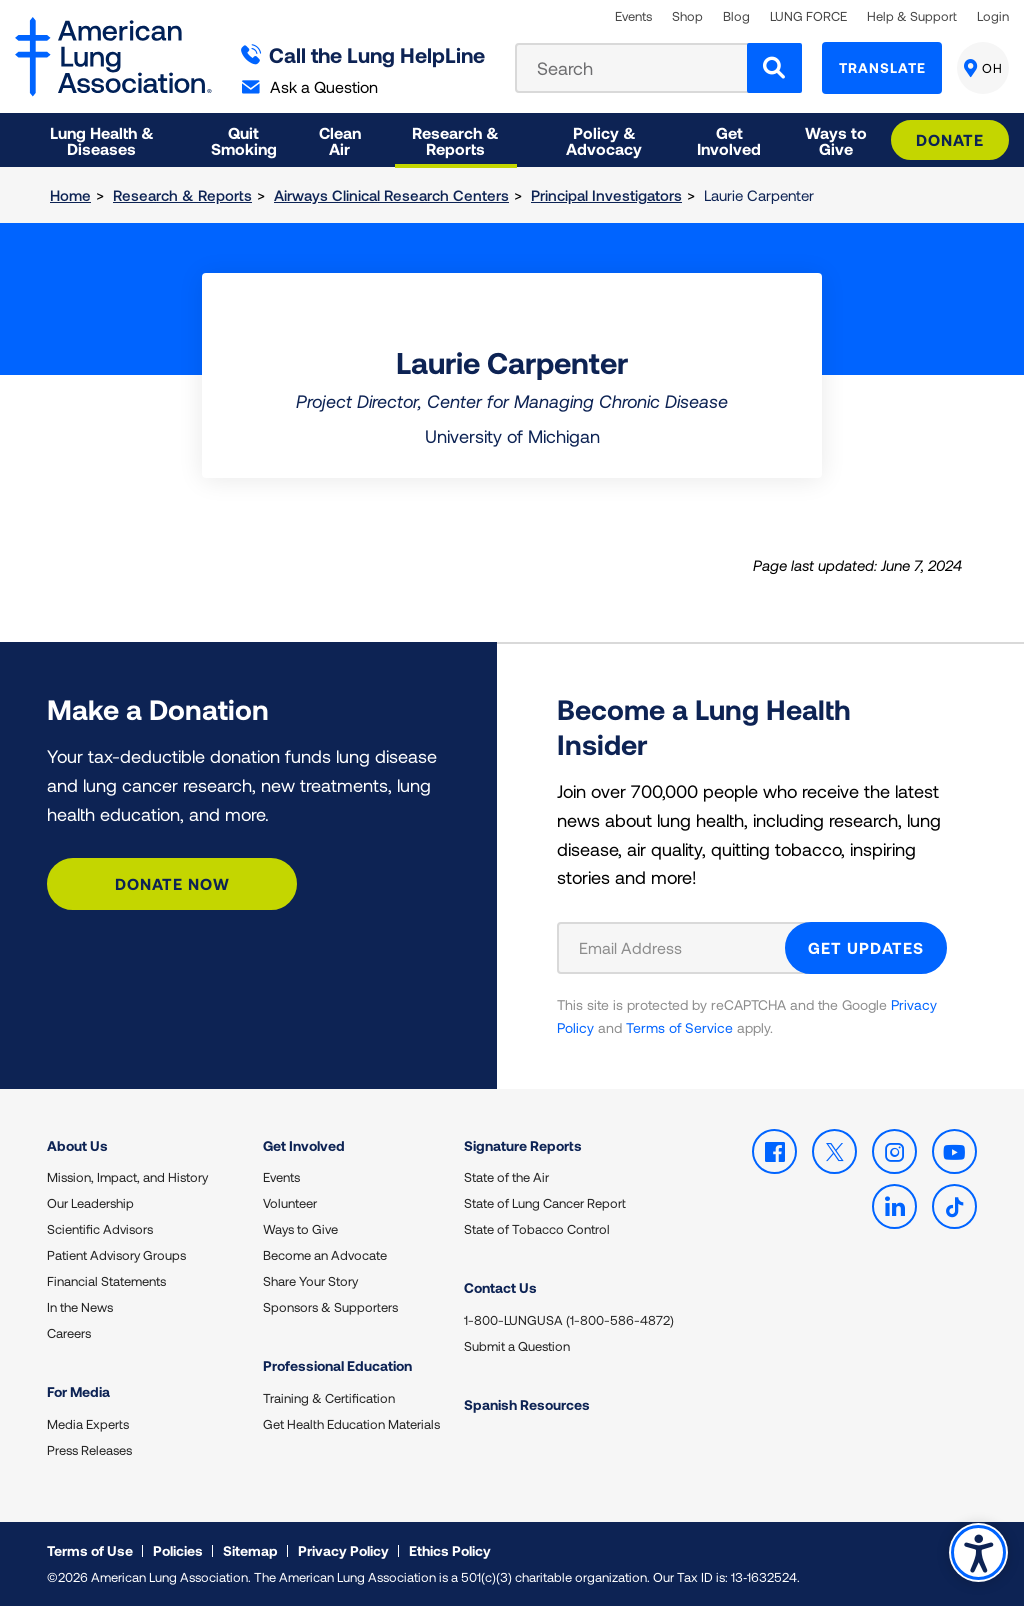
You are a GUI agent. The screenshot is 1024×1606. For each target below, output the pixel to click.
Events (633, 16)
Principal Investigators (606, 195)
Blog (736, 16)
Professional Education (337, 1365)
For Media (78, 1391)
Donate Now (172, 883)
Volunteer (290, 1203)
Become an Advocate (325, 1255)
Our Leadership (90, 1203)
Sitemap (250, 1550)
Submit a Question (517, 1346)
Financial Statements (106, 1281)
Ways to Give (300, 1229)
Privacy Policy (343, 1550)
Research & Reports (182, 195)
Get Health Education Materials (351, 1424)
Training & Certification (329, 1398)
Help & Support (912, 16)
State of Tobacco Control (537, 1229)
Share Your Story (310, 1281)
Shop (687, 16)
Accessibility (978, 1552)
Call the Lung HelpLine (363, 54)
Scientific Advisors (100, 1229)
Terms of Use (90, 1550)
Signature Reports (523, 1145)
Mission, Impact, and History (127, 1177)
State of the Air (506, 1177)
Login (993, 16)
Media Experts (88, 1424)
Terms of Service (679, 1027)
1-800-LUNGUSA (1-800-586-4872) (569, 1320)
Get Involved (304, 1145)
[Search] (774, 68)
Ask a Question (310, 86)
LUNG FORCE (808, 16)
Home (70, 195)
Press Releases (89, 1450)
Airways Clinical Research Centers (391, 195)
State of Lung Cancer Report (545, 1203)
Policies (178, 1550)
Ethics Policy (450, 1550)
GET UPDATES (866, 947)
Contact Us (500, 1287)
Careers (69, 1333)
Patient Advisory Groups (116, 1255)
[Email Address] (683, 948)
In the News (80, 1307)
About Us (77, 1145)
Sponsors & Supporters (330, 1307)
